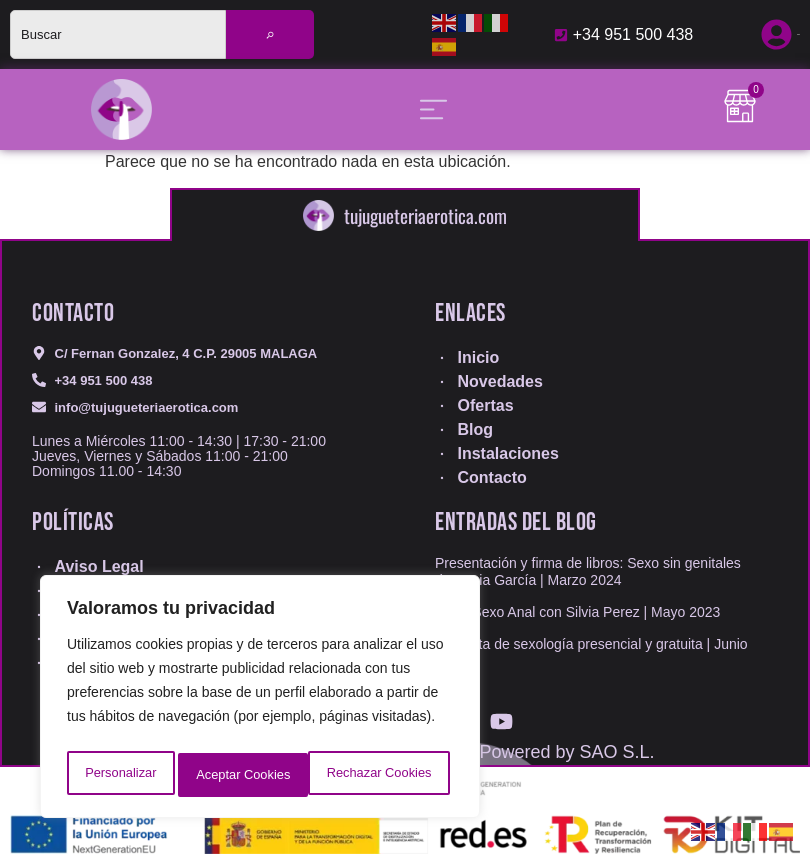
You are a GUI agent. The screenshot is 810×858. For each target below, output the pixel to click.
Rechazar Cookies (247, 775)
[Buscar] (270, 34)
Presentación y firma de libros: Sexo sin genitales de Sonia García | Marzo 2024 (588, 571)
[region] (260, 701)
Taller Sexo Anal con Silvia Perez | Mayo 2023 (577, 612)
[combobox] (118, 34)
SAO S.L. (617, 752)
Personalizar (119, 775)
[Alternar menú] (433, 109)
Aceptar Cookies (389, 775)
